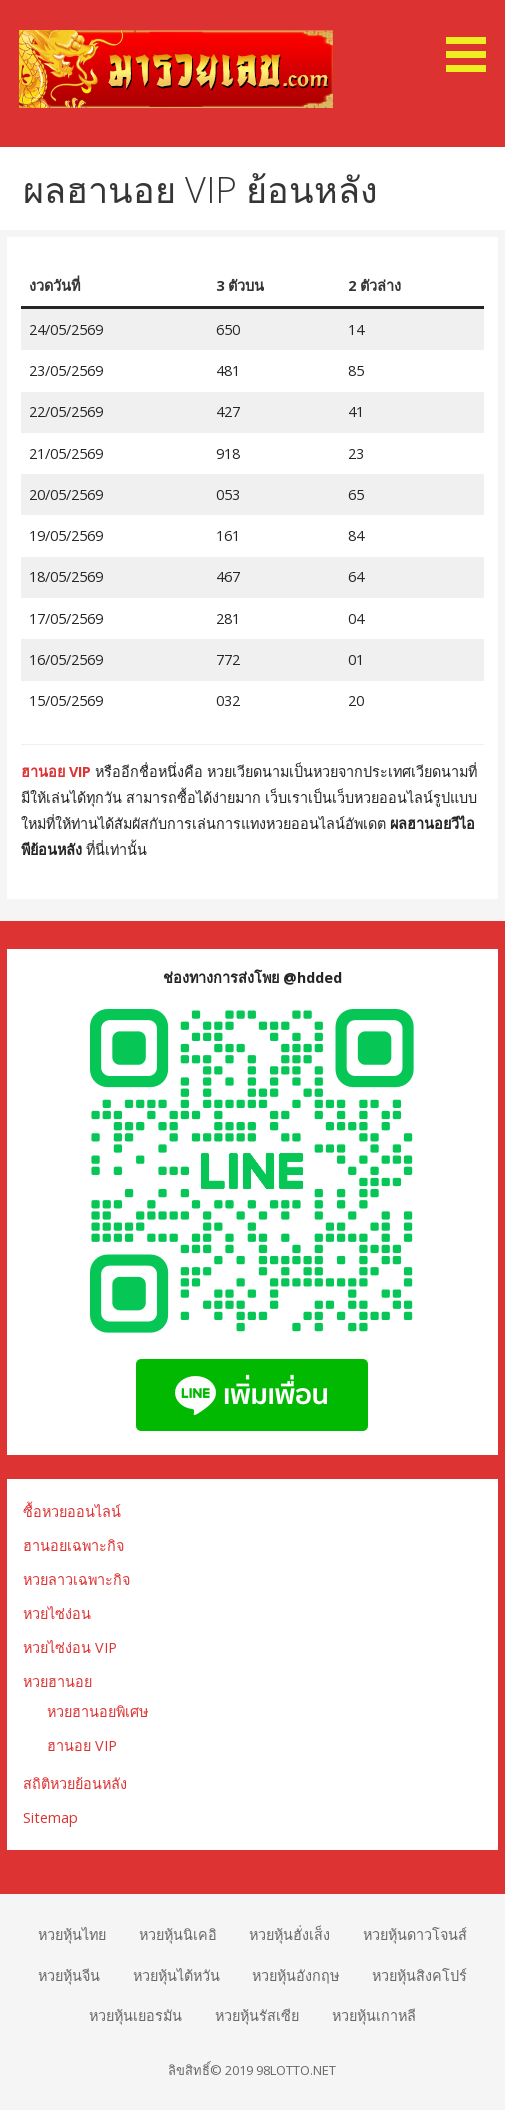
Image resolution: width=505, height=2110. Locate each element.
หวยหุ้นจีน (69, 1975)
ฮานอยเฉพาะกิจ (73, 1545)
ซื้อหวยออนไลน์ (72, 1511)
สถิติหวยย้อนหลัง (75, 1783)
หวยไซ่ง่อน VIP (70, 1647)
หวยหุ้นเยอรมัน (135, 2015)
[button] (473, 39)
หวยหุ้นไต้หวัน (176, 1975)
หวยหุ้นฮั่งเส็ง (289, 1934)
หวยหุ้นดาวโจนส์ (415, 1934)
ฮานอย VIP (56, 771)
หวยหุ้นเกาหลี (374, 2015)
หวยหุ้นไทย (72, 1934)
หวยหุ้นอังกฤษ (295, 1975)
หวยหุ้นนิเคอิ (178, 1934)
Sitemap (50, 1817)
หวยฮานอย (57, 1681)
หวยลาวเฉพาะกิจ (76, 1579)
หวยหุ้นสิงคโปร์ (419, 1975)
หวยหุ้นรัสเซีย (257, 2015)
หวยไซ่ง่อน (57, 1613)
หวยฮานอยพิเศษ (97, 1711)
